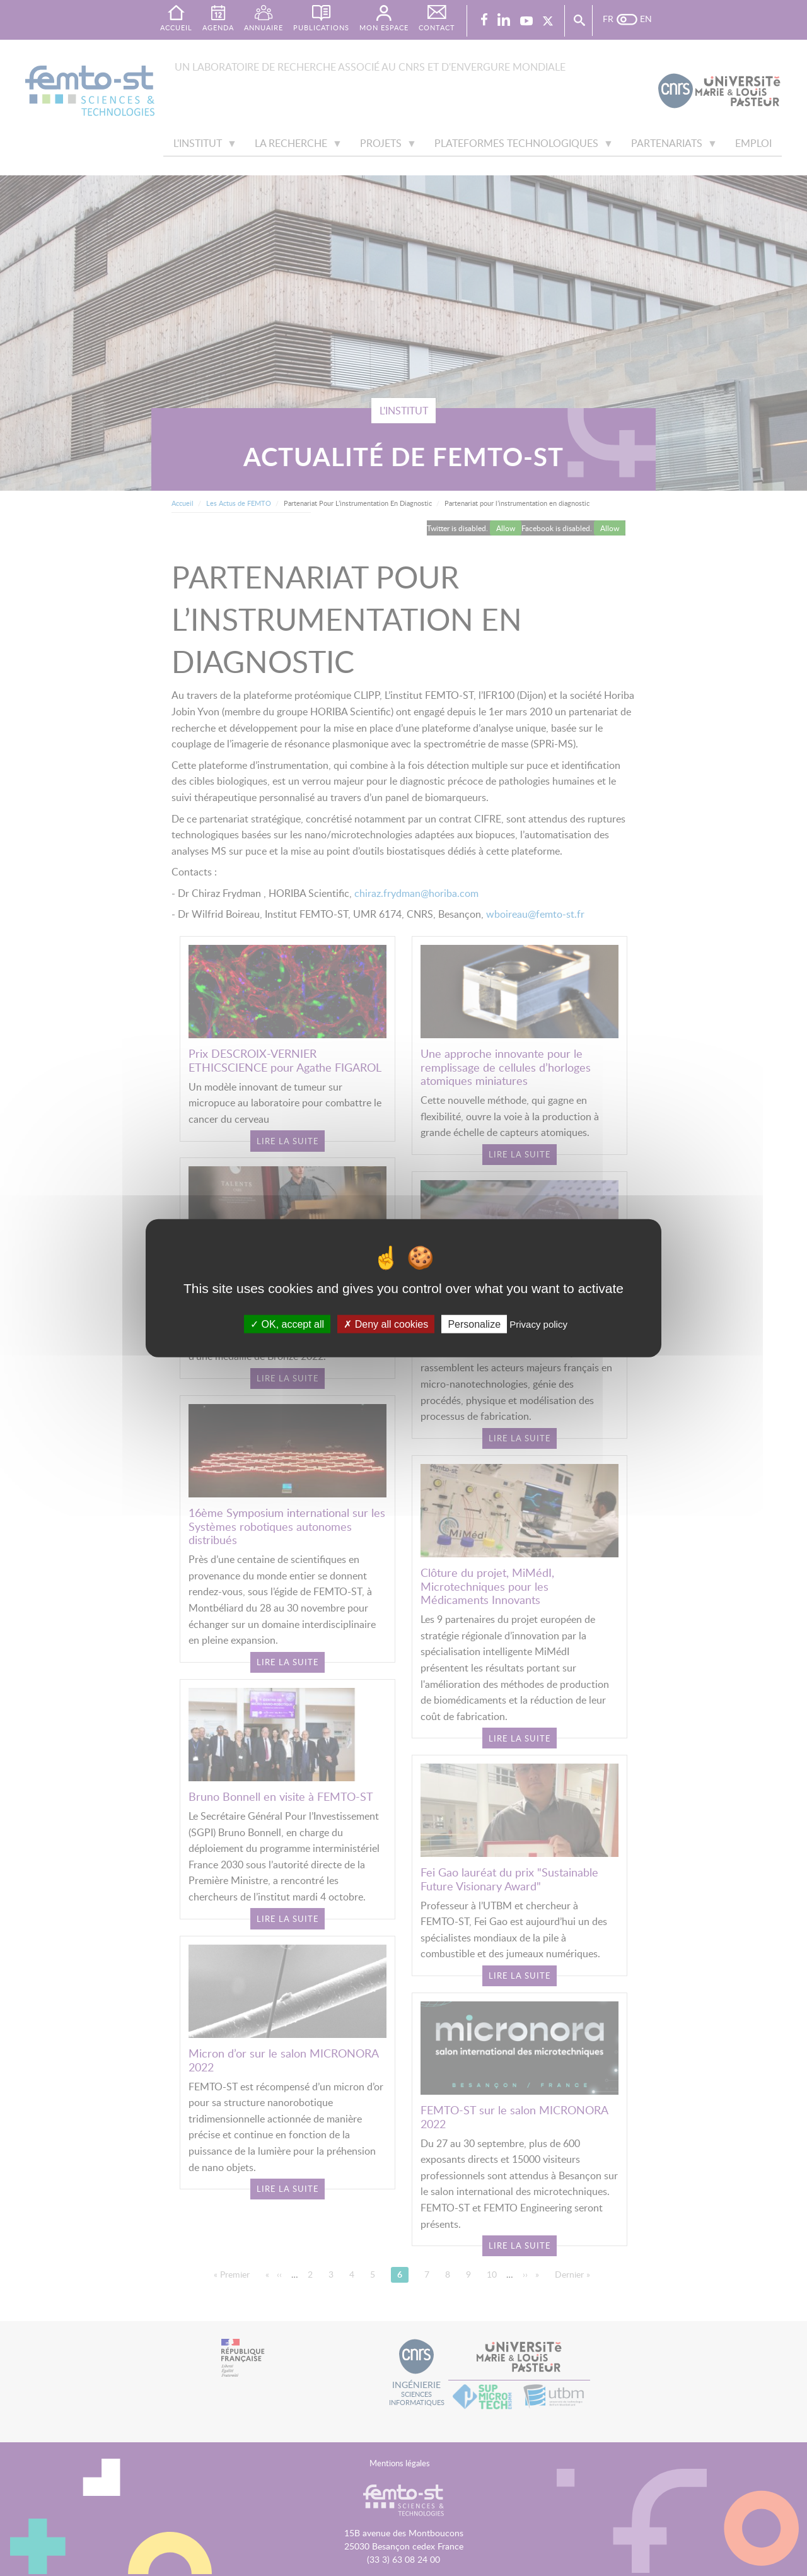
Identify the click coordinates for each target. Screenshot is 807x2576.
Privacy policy (538, 1323)
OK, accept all (287, 1323)
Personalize (474, 1323)
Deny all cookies (386, 1323)
